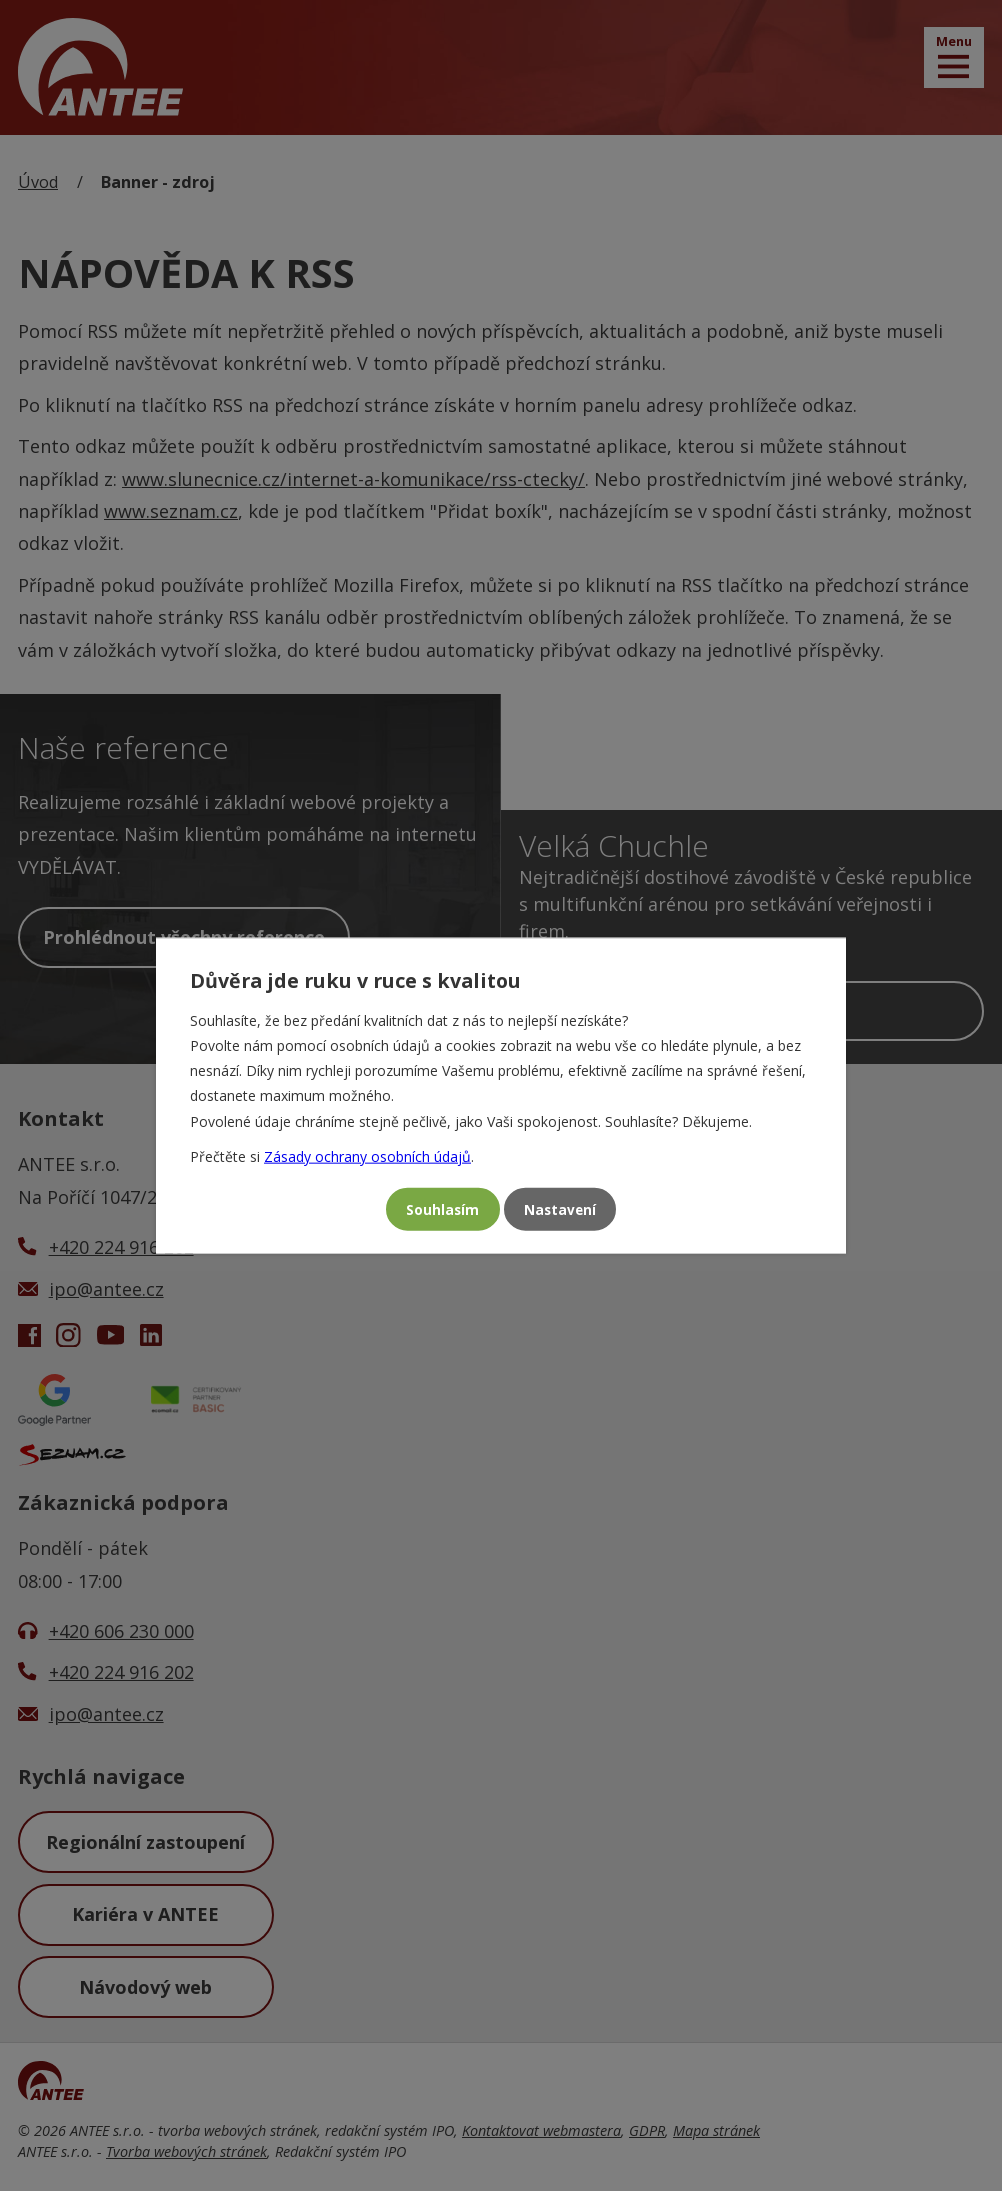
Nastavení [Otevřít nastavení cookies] (563, 1209)
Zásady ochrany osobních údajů (367, 1153)
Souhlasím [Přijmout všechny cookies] (439, 1209)
